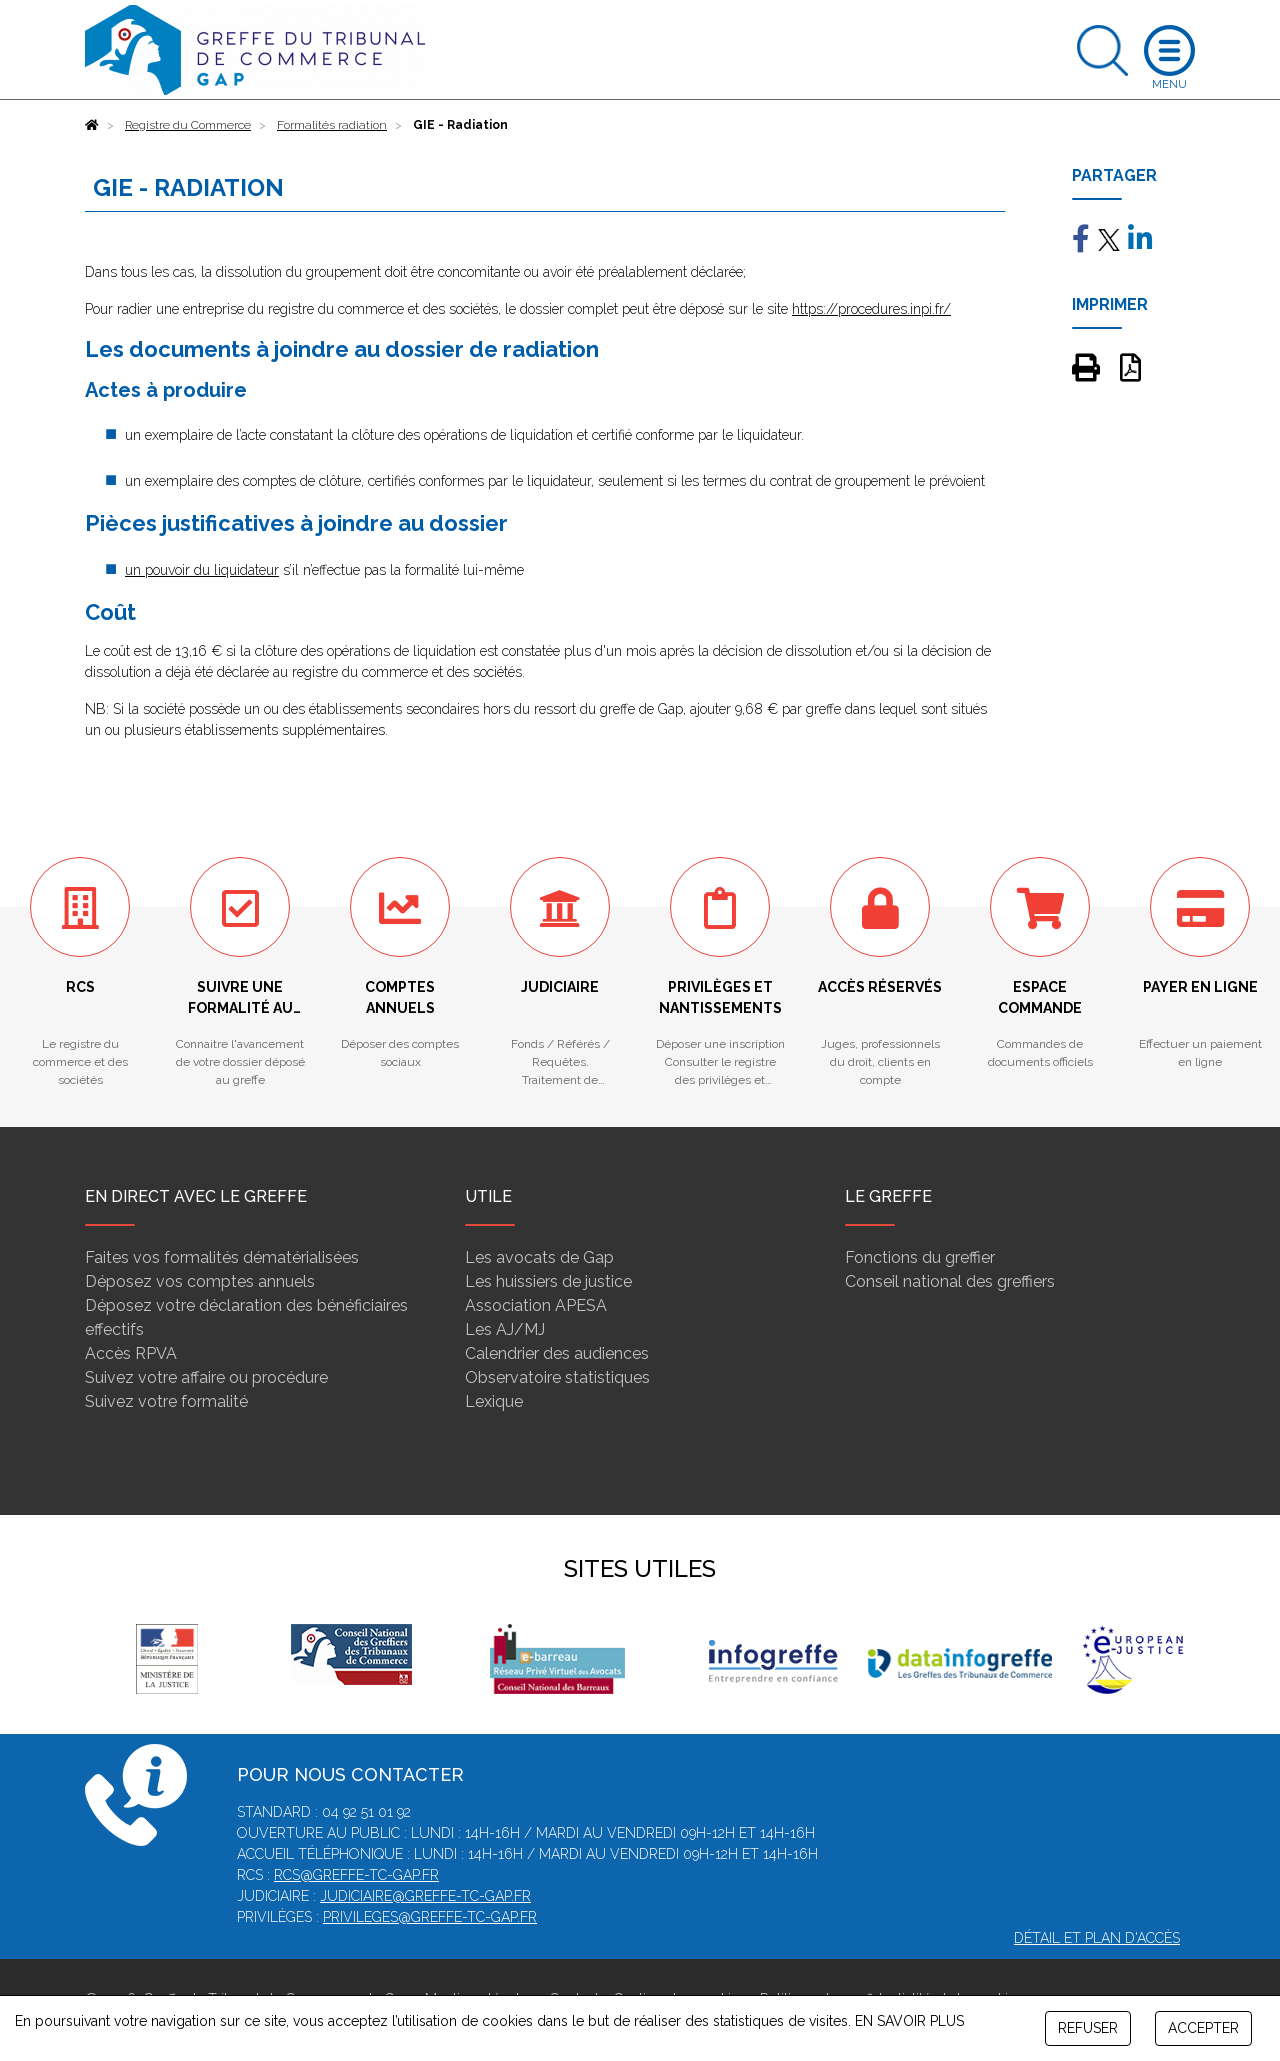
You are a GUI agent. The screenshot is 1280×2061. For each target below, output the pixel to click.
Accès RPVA (131, 1353)
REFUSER (1088, 2028)
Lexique (494, 1401)
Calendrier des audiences (557, 1353)
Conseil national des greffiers (950, 1281)
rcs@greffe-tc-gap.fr (356, 1875)
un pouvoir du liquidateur (202, 570)
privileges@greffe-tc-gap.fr (430, 1917)
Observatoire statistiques (557, 1377)
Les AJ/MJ (505, 1329)
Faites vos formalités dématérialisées (222, 1257)
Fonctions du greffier (920, 1257)
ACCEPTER (1203, 2028)
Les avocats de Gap (539, 1257)
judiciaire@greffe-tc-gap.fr (425, 1896)
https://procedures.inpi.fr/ (871, 309)
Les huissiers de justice (548, 1281)
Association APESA (536, 1305)
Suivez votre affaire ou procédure (206, 1377)
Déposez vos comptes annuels (200, 1281)
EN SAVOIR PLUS (909, 2021)
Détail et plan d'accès (1097, 1938)
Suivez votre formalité (166, 1401)
